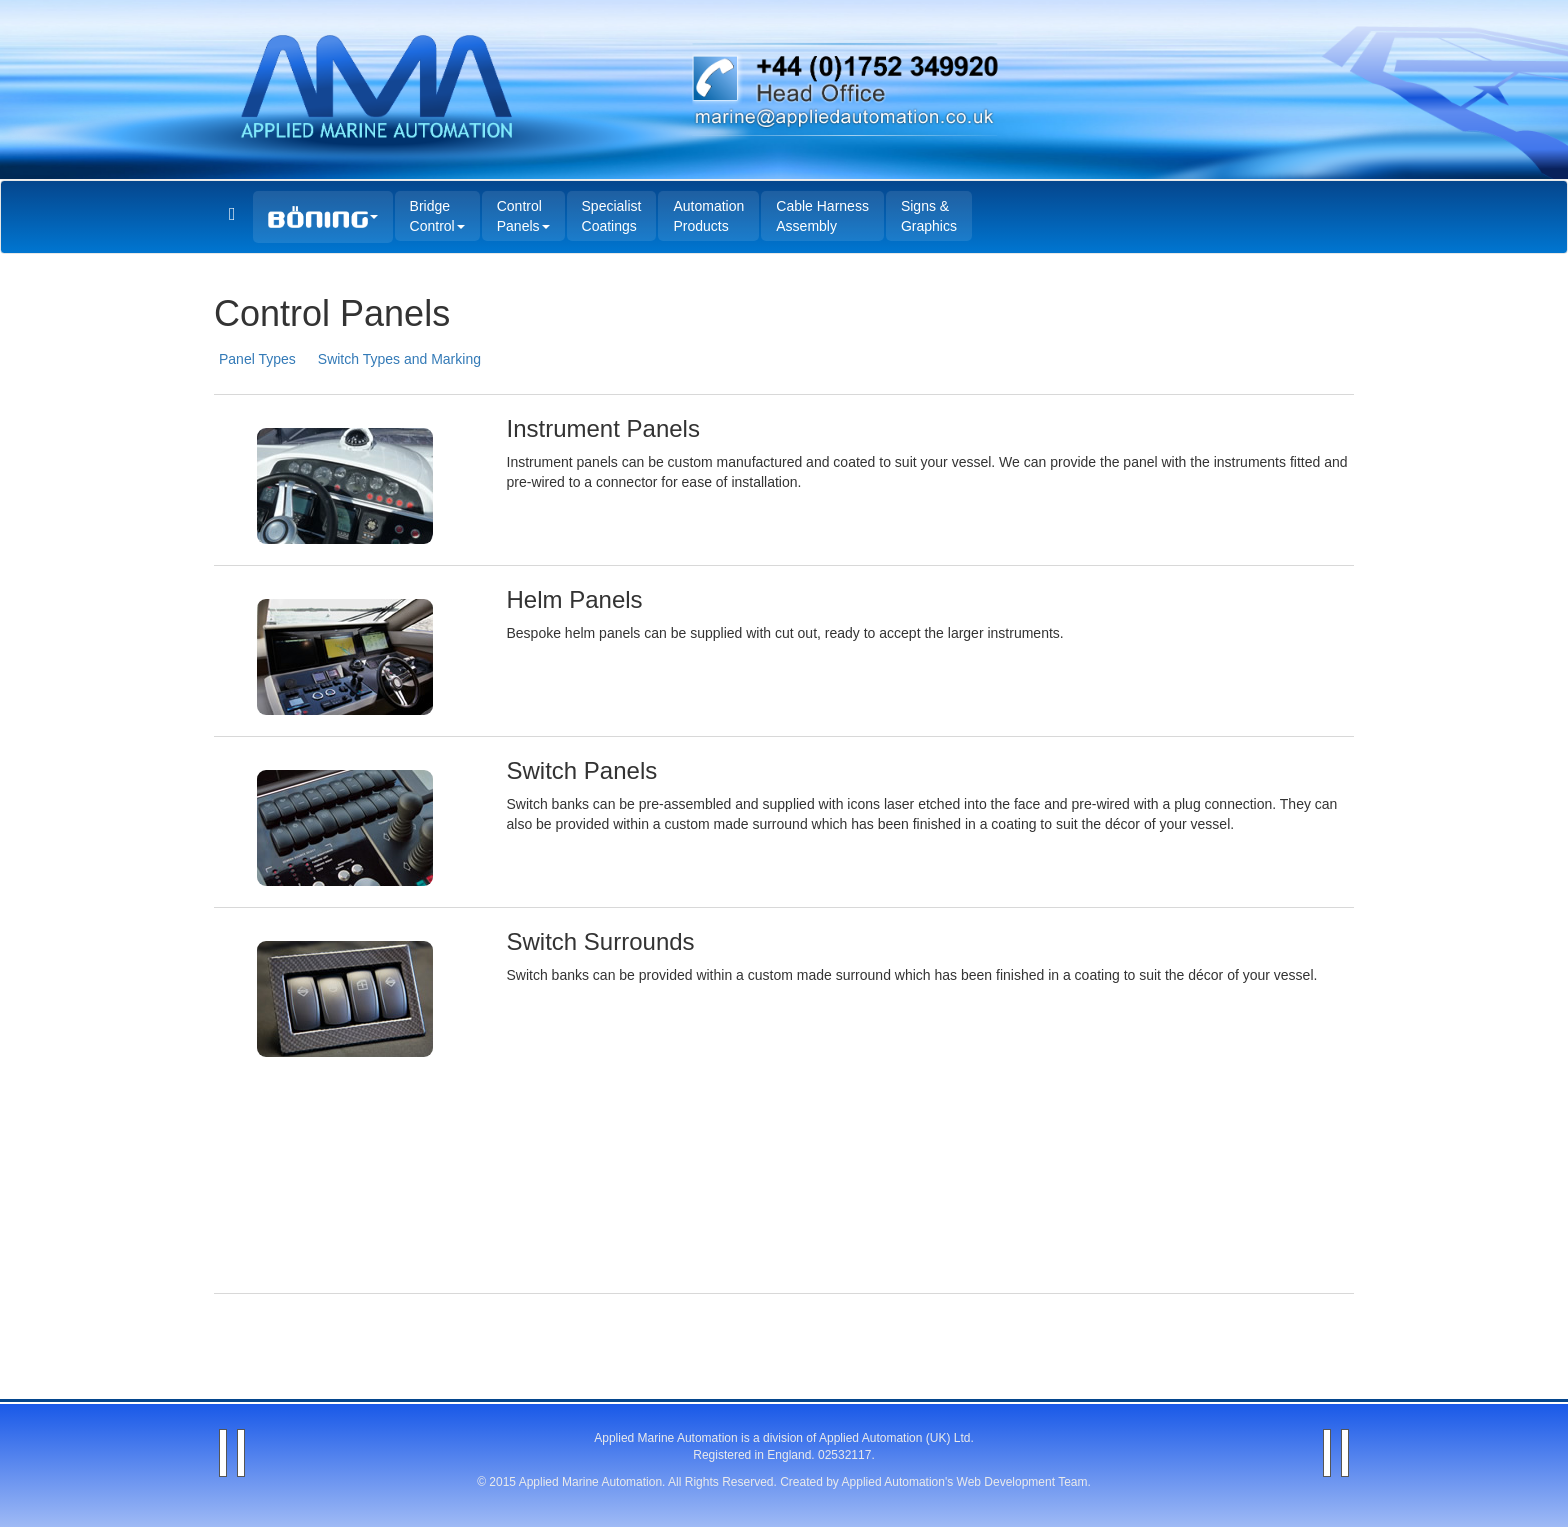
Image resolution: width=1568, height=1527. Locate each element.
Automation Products (708, 216)
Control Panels (523, 216)
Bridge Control (437, 216)
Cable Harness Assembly (822, 216)
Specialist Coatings (612, 216)
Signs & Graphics (929, 216)
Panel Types (257, 359)
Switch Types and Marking (399, 359)
